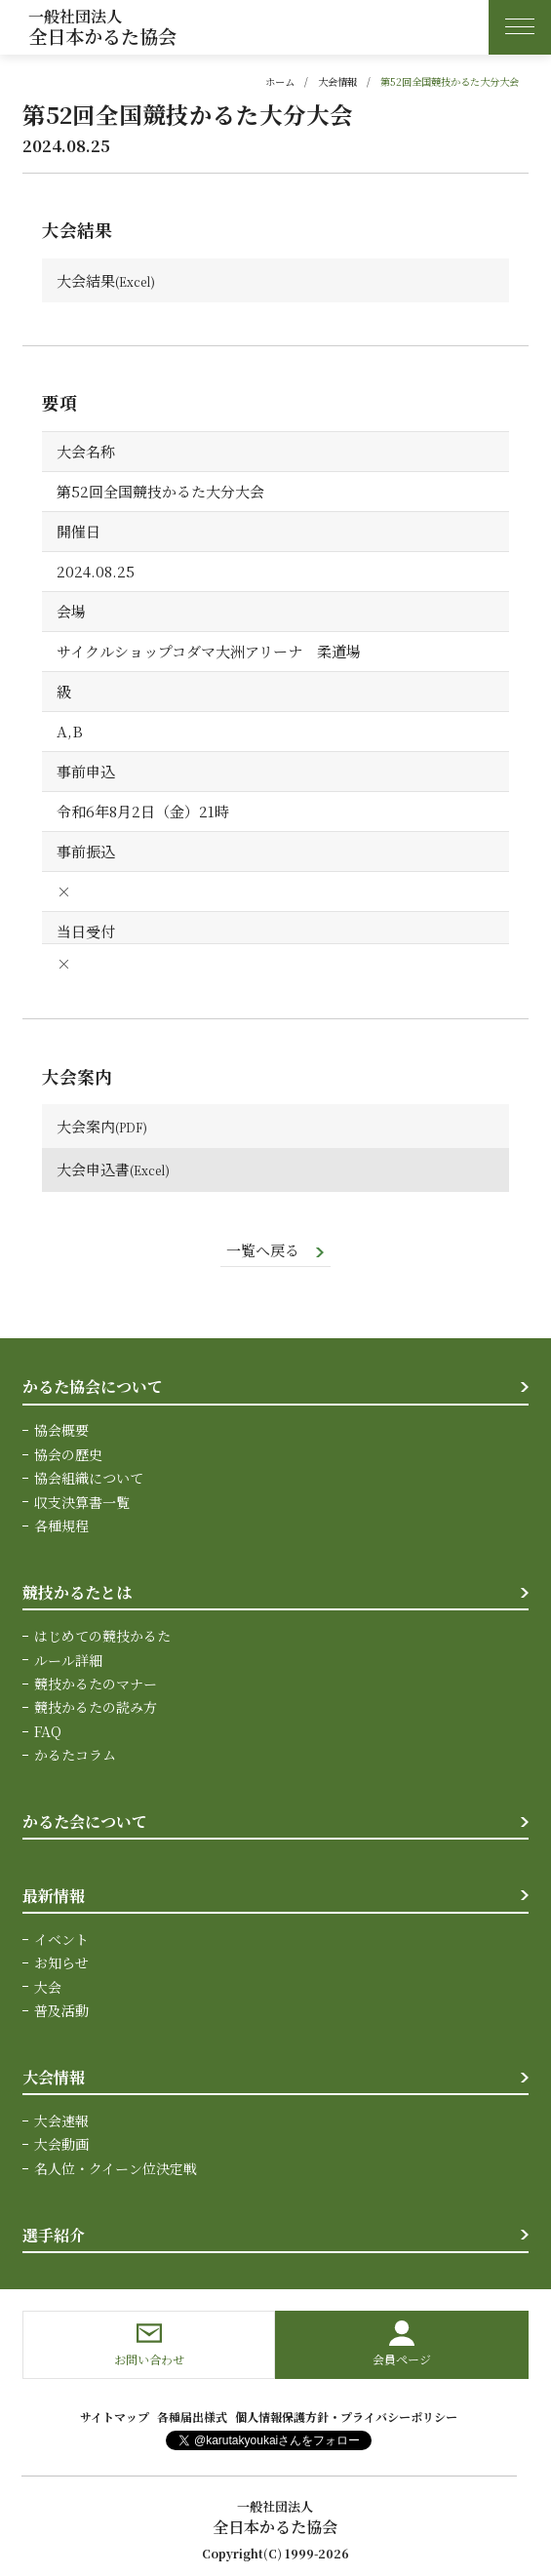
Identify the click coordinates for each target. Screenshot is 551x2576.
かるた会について (84, 1820)
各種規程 (61, 1525)
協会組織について (88, 1477)
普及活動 (61, 2010)
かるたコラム (75, 1754)
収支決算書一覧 (82, 1502)
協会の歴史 (68, 1454)
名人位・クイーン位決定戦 (115, 2167)
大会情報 (337, 81)
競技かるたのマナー (95, 1683)
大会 (47, 1986)
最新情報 (53, 1894)
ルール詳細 (68, 1659)
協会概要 (61, 1430)
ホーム (280, 81)
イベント (61, 1938)
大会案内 (86, 1126)
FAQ (47, 1730)
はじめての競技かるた (102, 1635)
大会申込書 (93, 1169)
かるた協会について (92, 1386)
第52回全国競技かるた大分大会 (449, 81)
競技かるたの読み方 (95, 1707)
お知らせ (61, 1962)
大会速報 (61, 2119)
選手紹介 (53, 2234)
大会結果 (86, 280)
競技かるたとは (77, 1592)
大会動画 (61, 2144)
